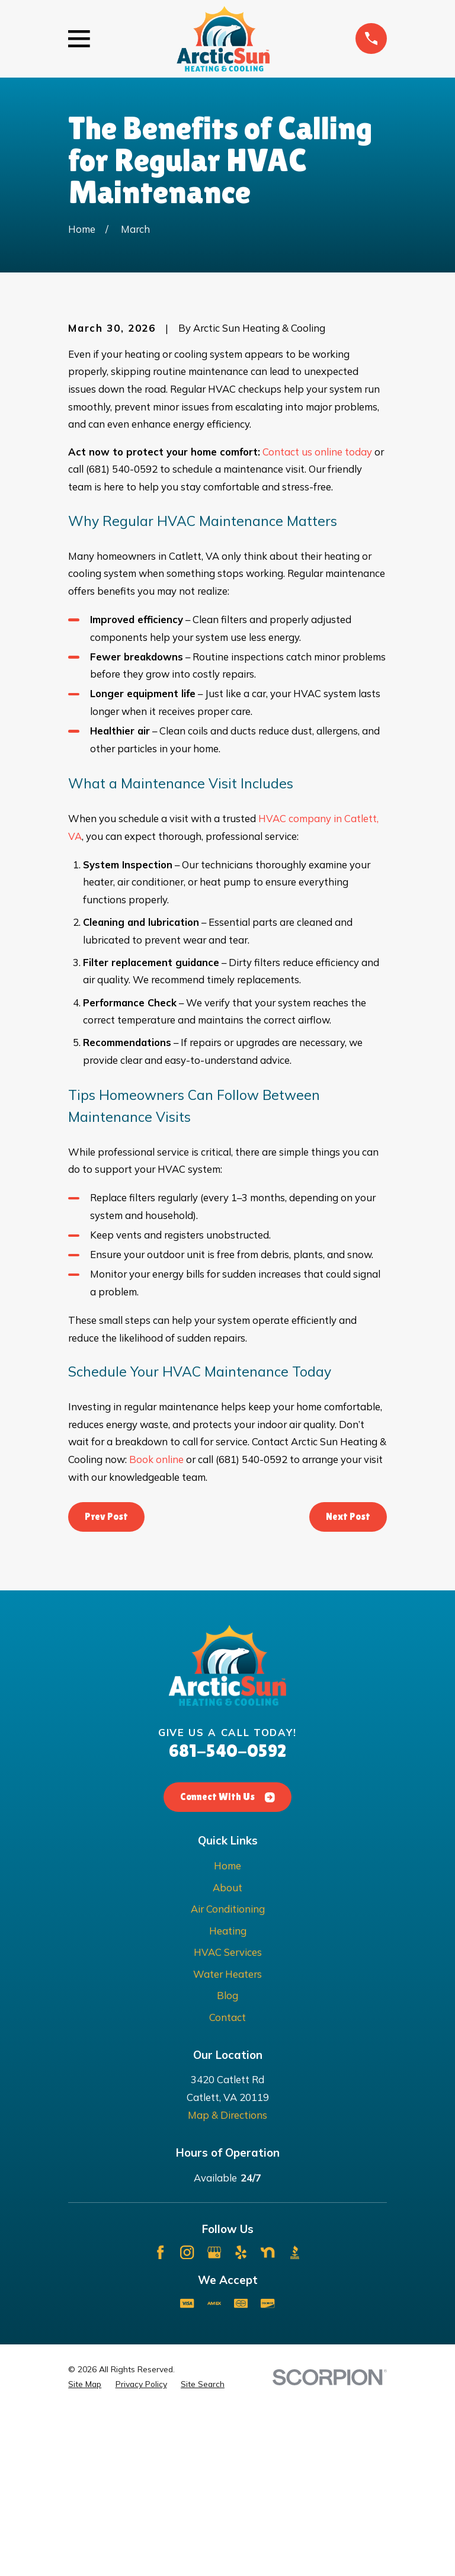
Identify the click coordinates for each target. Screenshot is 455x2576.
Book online (156, 1625)
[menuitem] (84, 2550)
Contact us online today (317, 617)
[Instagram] (187, 2419)
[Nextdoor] (267, 2419)
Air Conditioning (228, 2075)
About (227, 2053)
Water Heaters (227, 2140)
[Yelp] (241, 2419)
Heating (227, 2096)
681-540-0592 (227, 1917)
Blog (227, 2161)
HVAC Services (228, 2118)
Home (227, 2032)
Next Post (348, 1682)
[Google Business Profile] (214, 2419)
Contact (227, 2183)
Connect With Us (227, 1963)
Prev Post (106, 1682)
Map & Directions (227, 2281)
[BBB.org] (295, 2419)
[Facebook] (160, 2419)
